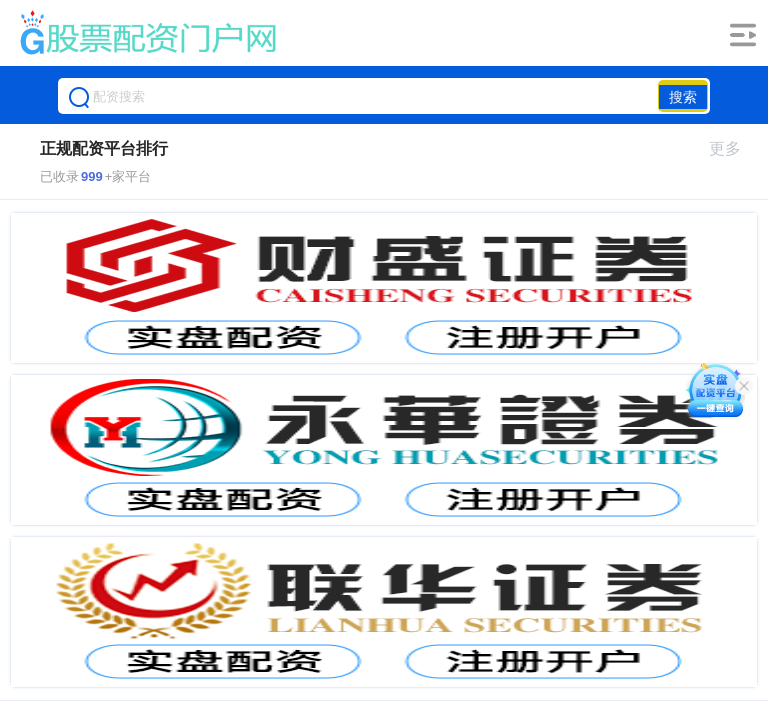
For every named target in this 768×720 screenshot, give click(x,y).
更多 (733, 148)
